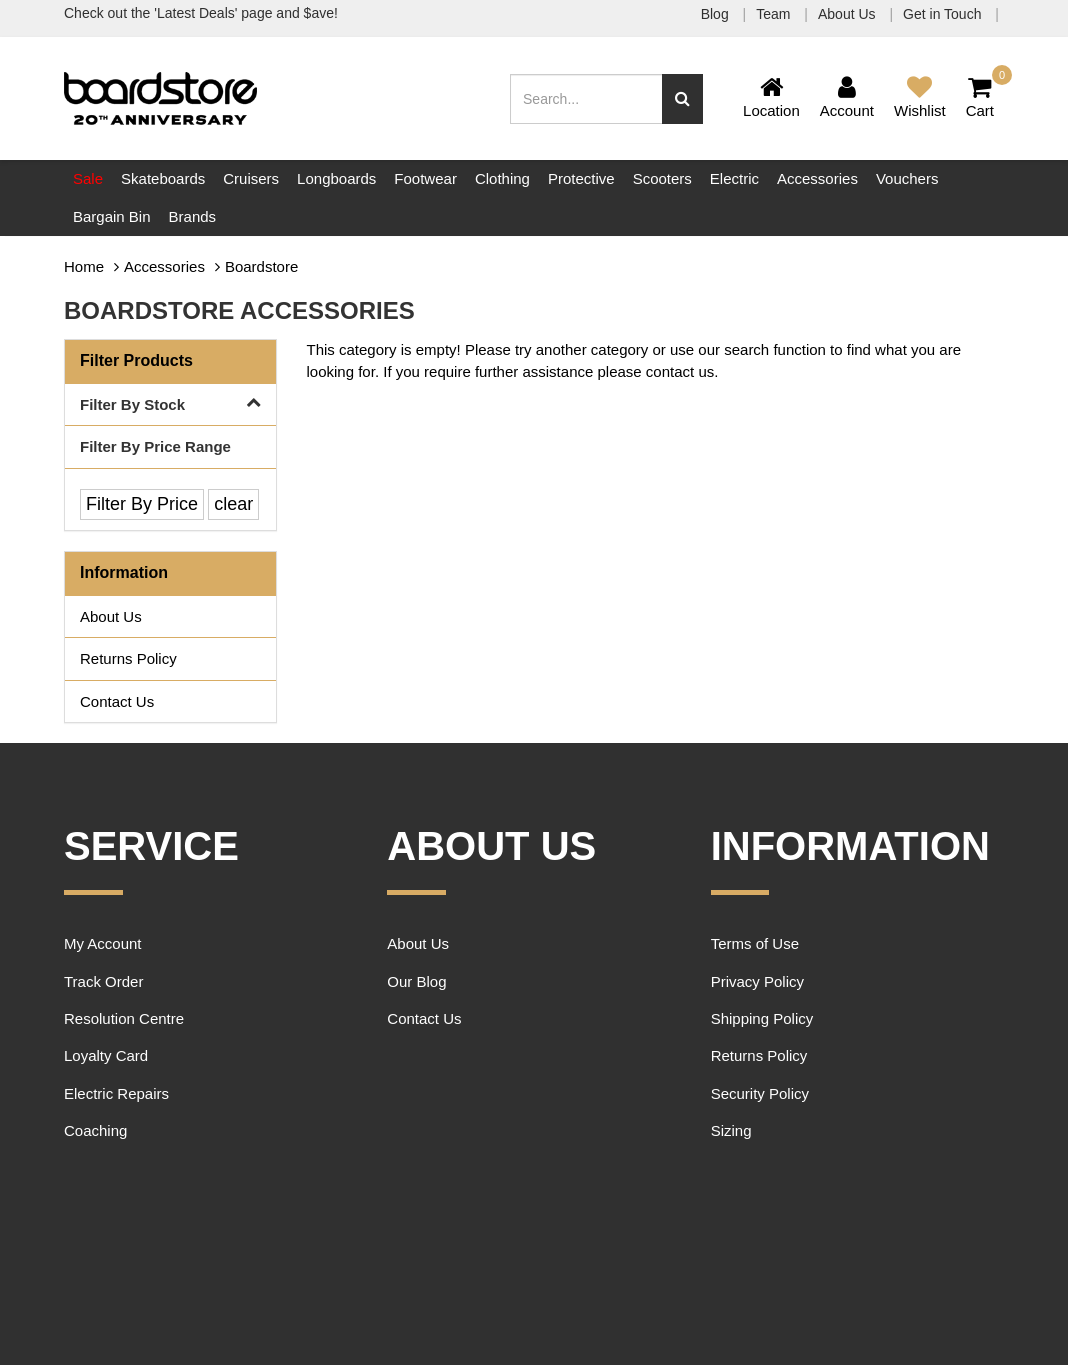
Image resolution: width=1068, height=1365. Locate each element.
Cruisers (251, 178)
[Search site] (682, 99)
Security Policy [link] (760, 1093)
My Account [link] (103, 943)
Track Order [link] (103, 981)
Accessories (817, 178)
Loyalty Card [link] (106, 1055)
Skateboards (163, 178)
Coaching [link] (95, 1130)
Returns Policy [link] (128, 658)
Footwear (425, 178)
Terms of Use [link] (755, 943)
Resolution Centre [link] (124, 1018)
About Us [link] (111, 616)
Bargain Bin (112, 216)
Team (775, 14)
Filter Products (136, 360)
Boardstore (261, 266)
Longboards (336, 178)
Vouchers (907, 178)
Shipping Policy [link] (762, 1018)
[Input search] (586, 99)
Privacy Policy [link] (757, 981)
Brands (193, 216)
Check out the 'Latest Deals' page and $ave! (201, 13)
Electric (734, 178)
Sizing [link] (731, 1130)
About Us (848, 14)
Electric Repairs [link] (116, 1093)
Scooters (662, 178)
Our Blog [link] (416, 981)
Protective (581, 178)
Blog (717, 14)
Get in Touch (944, 14)
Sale (88, 178)
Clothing (502, 178)
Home (84, 266)
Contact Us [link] (117, 701)
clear (233, 504)
